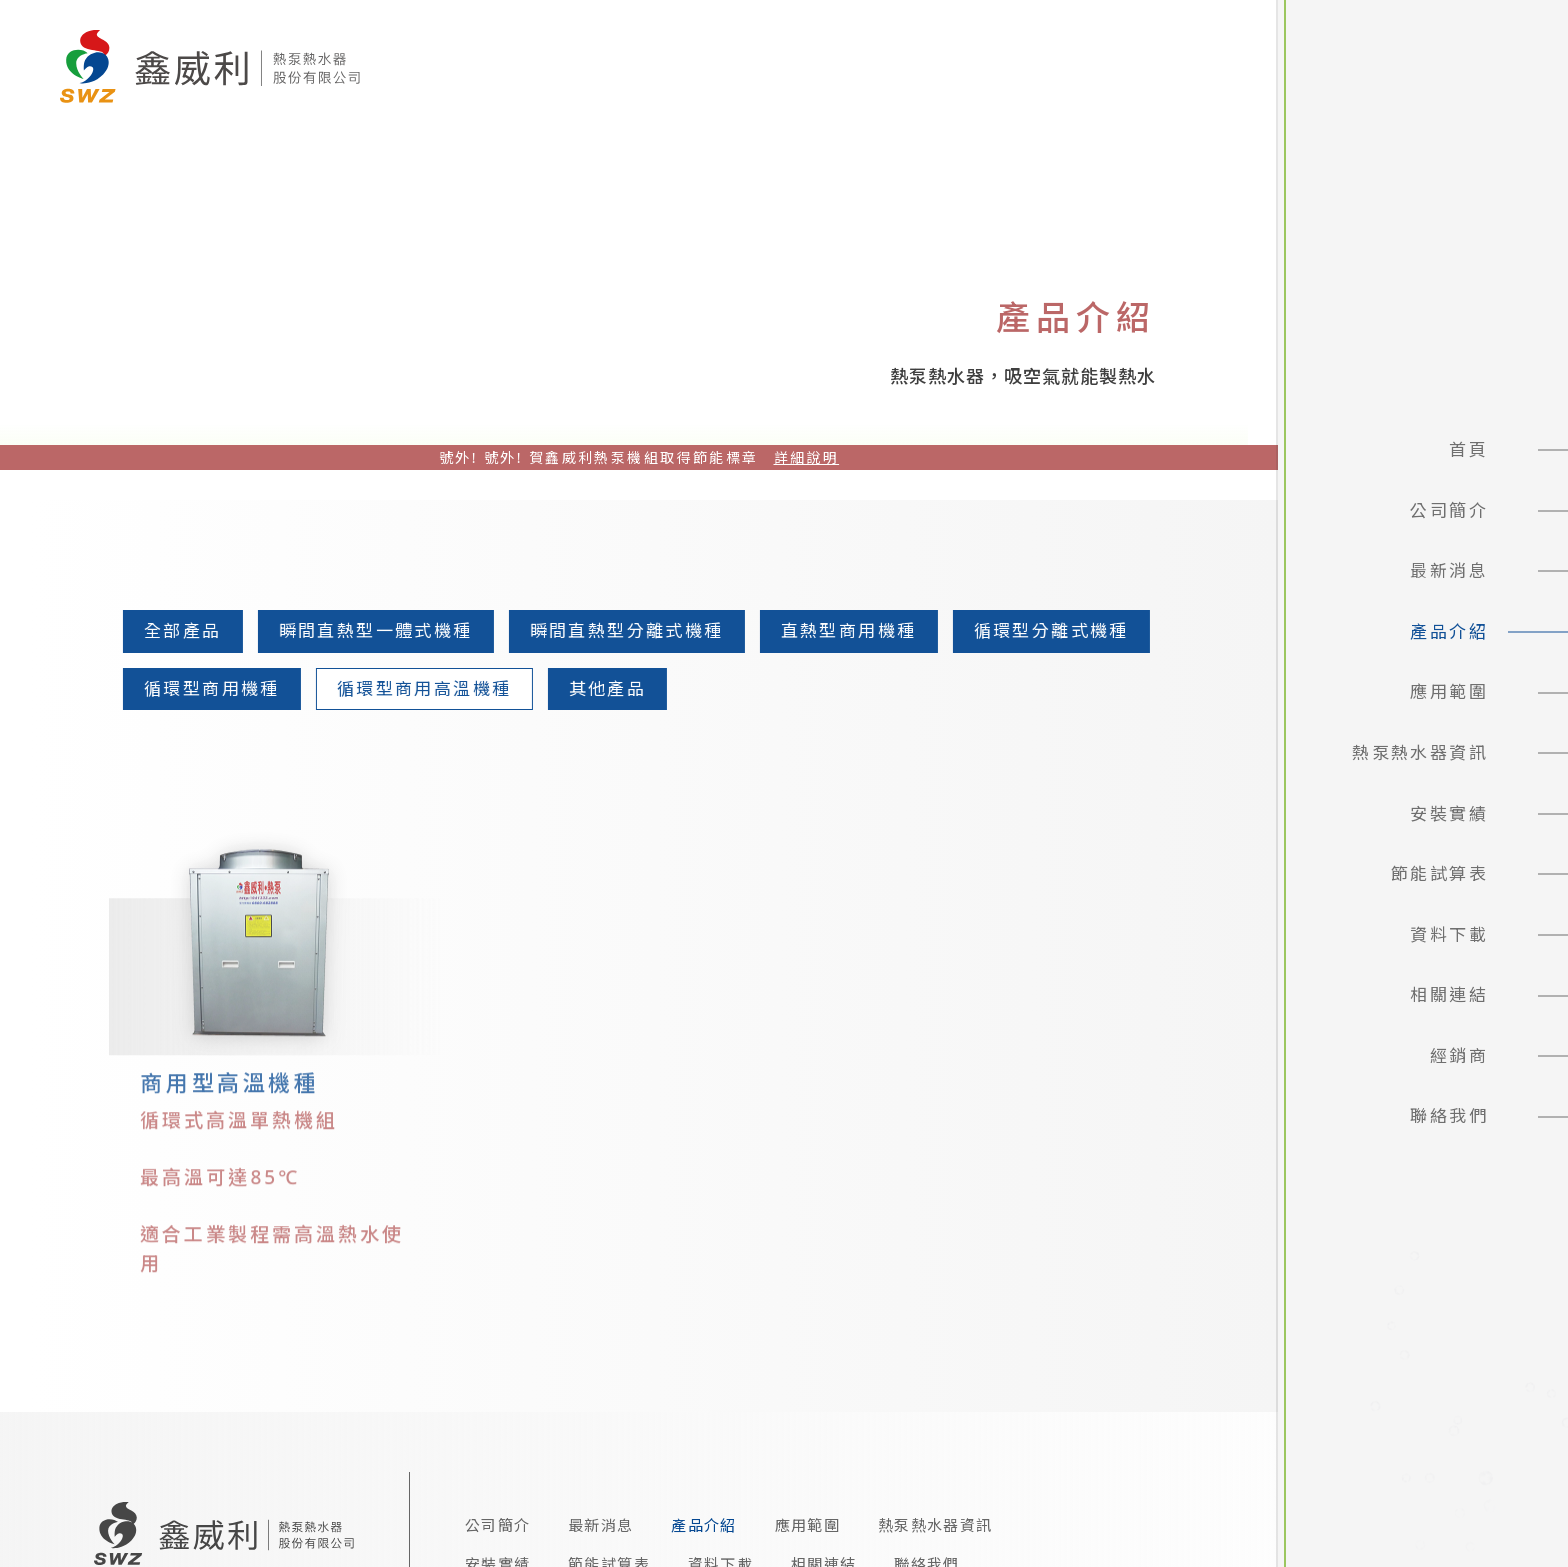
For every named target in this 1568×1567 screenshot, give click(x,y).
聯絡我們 (1449, 1115)
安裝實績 (1449, 813)
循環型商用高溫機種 (418, 688)
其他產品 (601, 688)
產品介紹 (1449, 631)
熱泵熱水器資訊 (1420, 752)
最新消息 (1449, 570)
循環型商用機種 (206, 688)
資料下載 (1449, 934)
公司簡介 (1449, 510)
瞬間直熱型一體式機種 (370, 630)
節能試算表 (1439, 873)
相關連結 (1449, 994)
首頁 (1468, 449)
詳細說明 (807, 457)
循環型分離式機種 (1044, 630)
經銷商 (1459, 1055)
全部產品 (177, 630)
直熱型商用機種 (843, 630)
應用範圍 (1449, 691)
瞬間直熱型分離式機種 (621, 630)
